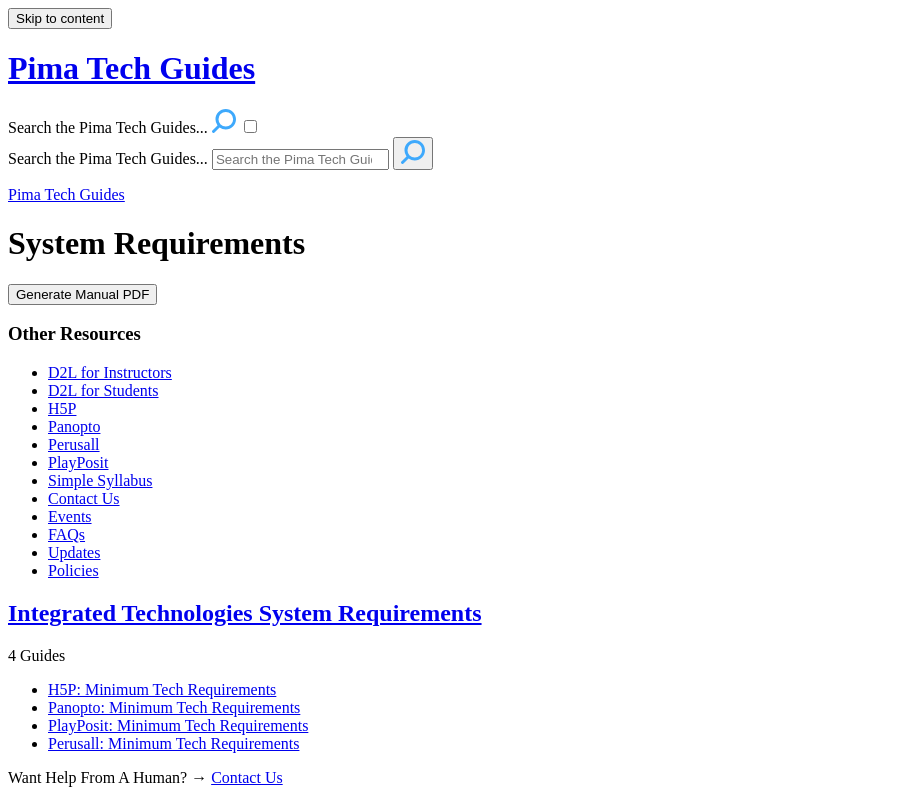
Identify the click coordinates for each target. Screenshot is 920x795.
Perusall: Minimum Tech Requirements (173, 743)
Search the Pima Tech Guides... (108, 158)
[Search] (300, 159)
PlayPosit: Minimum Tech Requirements (178, 725)
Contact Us (84, 498)
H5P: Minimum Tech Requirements (162, 689)
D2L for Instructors (110, 372)
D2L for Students (103, 390)
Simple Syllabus (100, 480)
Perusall (74, 444)
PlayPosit (78, 462)
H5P (62, 408)
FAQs (66, 534)
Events (70, 516)
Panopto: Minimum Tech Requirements (174, 707)
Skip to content (60, 18)
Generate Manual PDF (82, 294)
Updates (74, 552)
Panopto (74, 426)
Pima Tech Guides (66, 194)
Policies (73, 570)
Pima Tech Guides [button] (131, 68)
